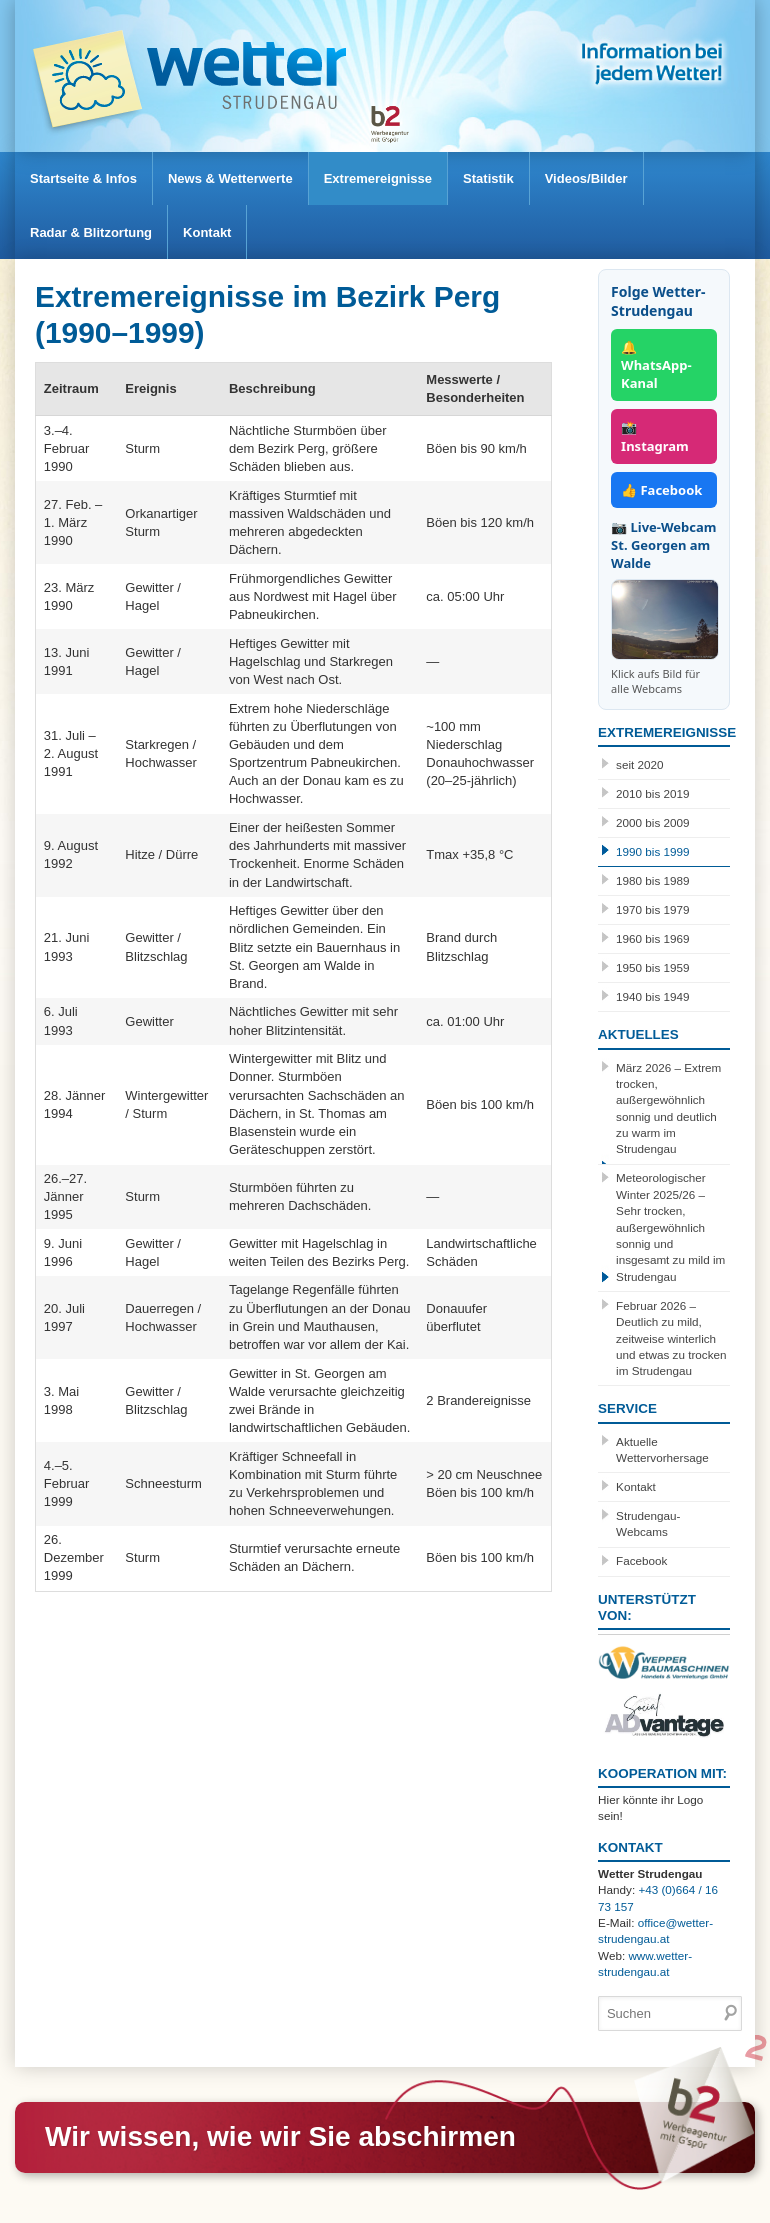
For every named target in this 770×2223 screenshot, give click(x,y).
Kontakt (207, 232)
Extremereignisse (378, 178)
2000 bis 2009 (652, 822)
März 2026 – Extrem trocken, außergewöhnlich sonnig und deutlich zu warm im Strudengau (668, 1108)
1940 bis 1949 (652, 996)
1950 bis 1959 (652, 967)
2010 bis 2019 (652, 793)
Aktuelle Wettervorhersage (662, 1449)
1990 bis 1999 (652, 851)
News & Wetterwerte (230, 178)
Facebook (641, 1560)
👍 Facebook (661, 490)
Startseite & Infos (83, 178)
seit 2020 (639, 764)
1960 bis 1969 (652, 938)
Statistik (488, 178)
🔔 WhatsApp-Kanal (656, 365)
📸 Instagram (655, 436)
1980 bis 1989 (652, 880)
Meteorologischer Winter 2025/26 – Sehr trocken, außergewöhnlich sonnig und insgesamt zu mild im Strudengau (670, 1226)
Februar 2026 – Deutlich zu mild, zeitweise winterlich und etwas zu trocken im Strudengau (671, 1338)
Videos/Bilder (586, 178)
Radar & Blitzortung (91, 232)
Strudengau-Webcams (648, 1523)
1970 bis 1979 (652, 909)
